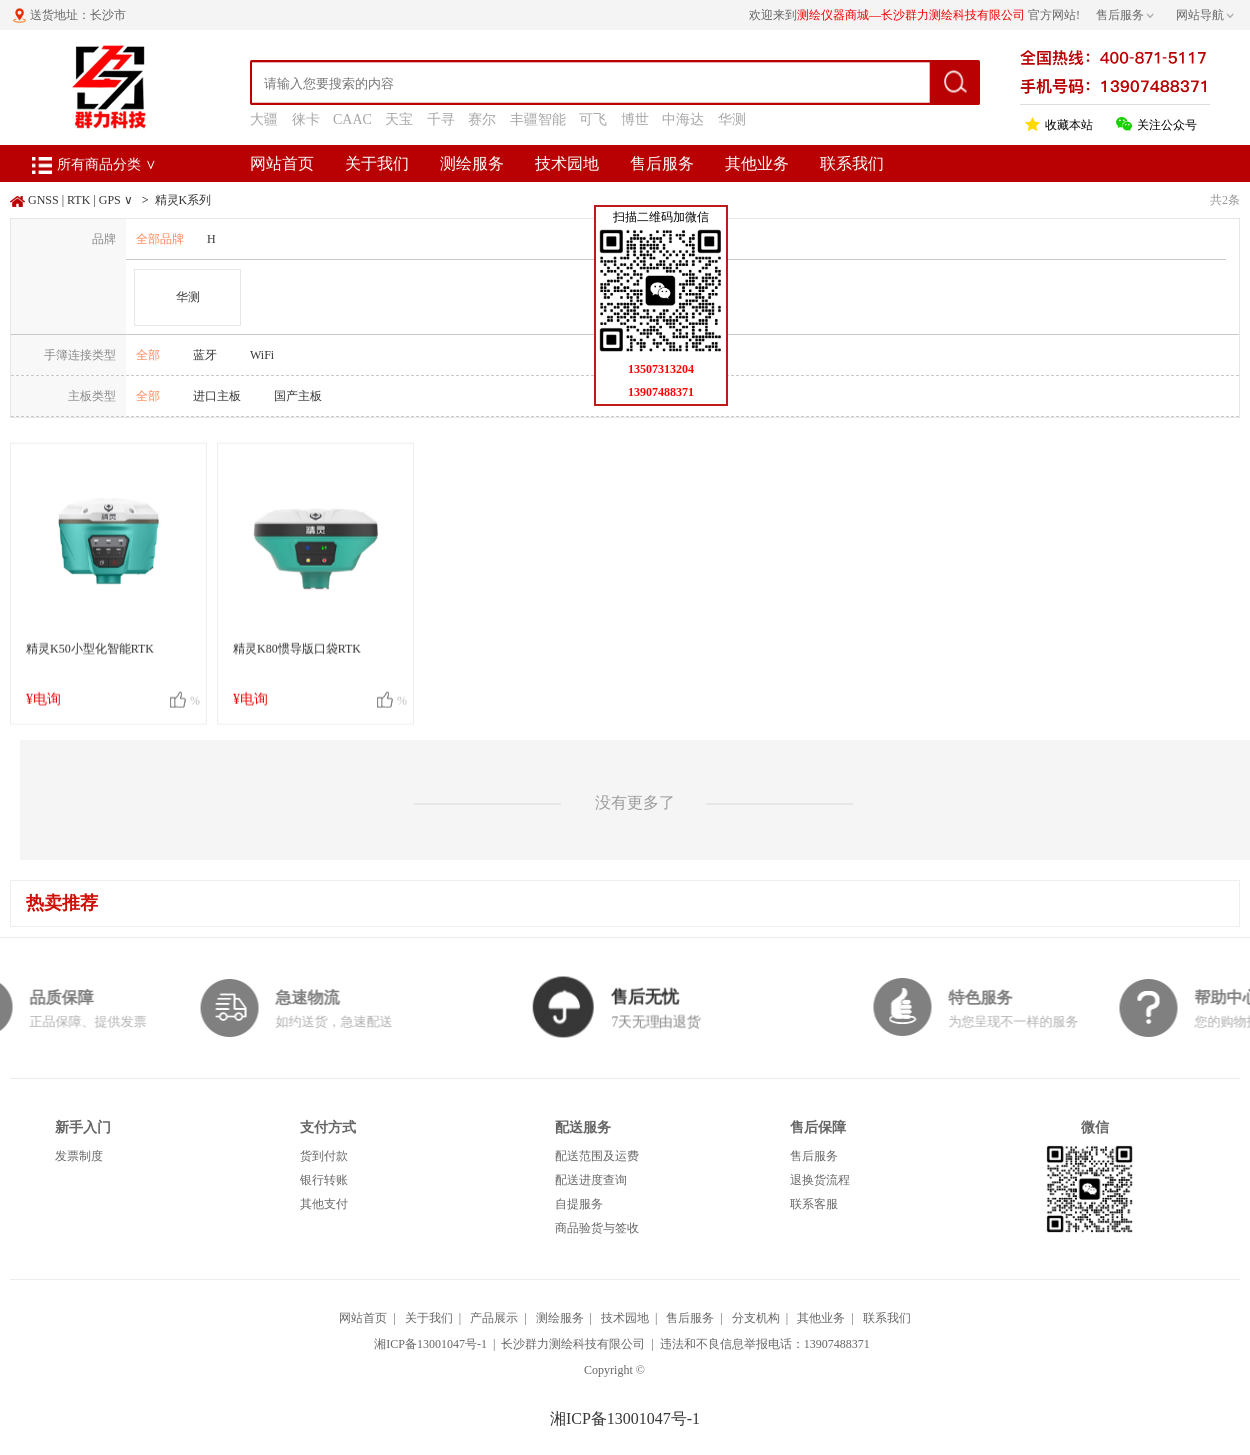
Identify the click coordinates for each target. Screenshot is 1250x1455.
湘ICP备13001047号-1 (430, 1344)
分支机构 (756, 1318)
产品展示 (494, 1318)
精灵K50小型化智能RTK (90, 659)
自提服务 (579, 1204)
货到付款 (324, 1156)
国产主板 (298, 396)
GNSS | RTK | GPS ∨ (80, 200)
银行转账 (324, 1180)
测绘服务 (472, 163)
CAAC (352, 119)
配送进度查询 (591, 1180)
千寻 (441, 119)
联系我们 (852, 163)
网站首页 (282, 163)
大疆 (264, 119)
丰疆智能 (538, 119)
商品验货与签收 (597, 1228)
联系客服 (814, 1204)
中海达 (683, 119)
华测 (732, 119)
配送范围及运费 (597, 1156)
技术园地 (567, 163)
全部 (148, 355)
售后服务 (662, 163)
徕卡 (306, 119)
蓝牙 (205, 355)
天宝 (399, 119)
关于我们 (377, 163)
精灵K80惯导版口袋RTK (297, 659)
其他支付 (324, 1204)
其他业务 (757, 163)
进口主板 (217, 396)
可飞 (593, 119)
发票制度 (79, 1156)
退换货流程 (820, 1180)
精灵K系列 (183, 200)
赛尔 (482, 119)
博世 (635, 119)
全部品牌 (160, 239)
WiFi (262, 355)
